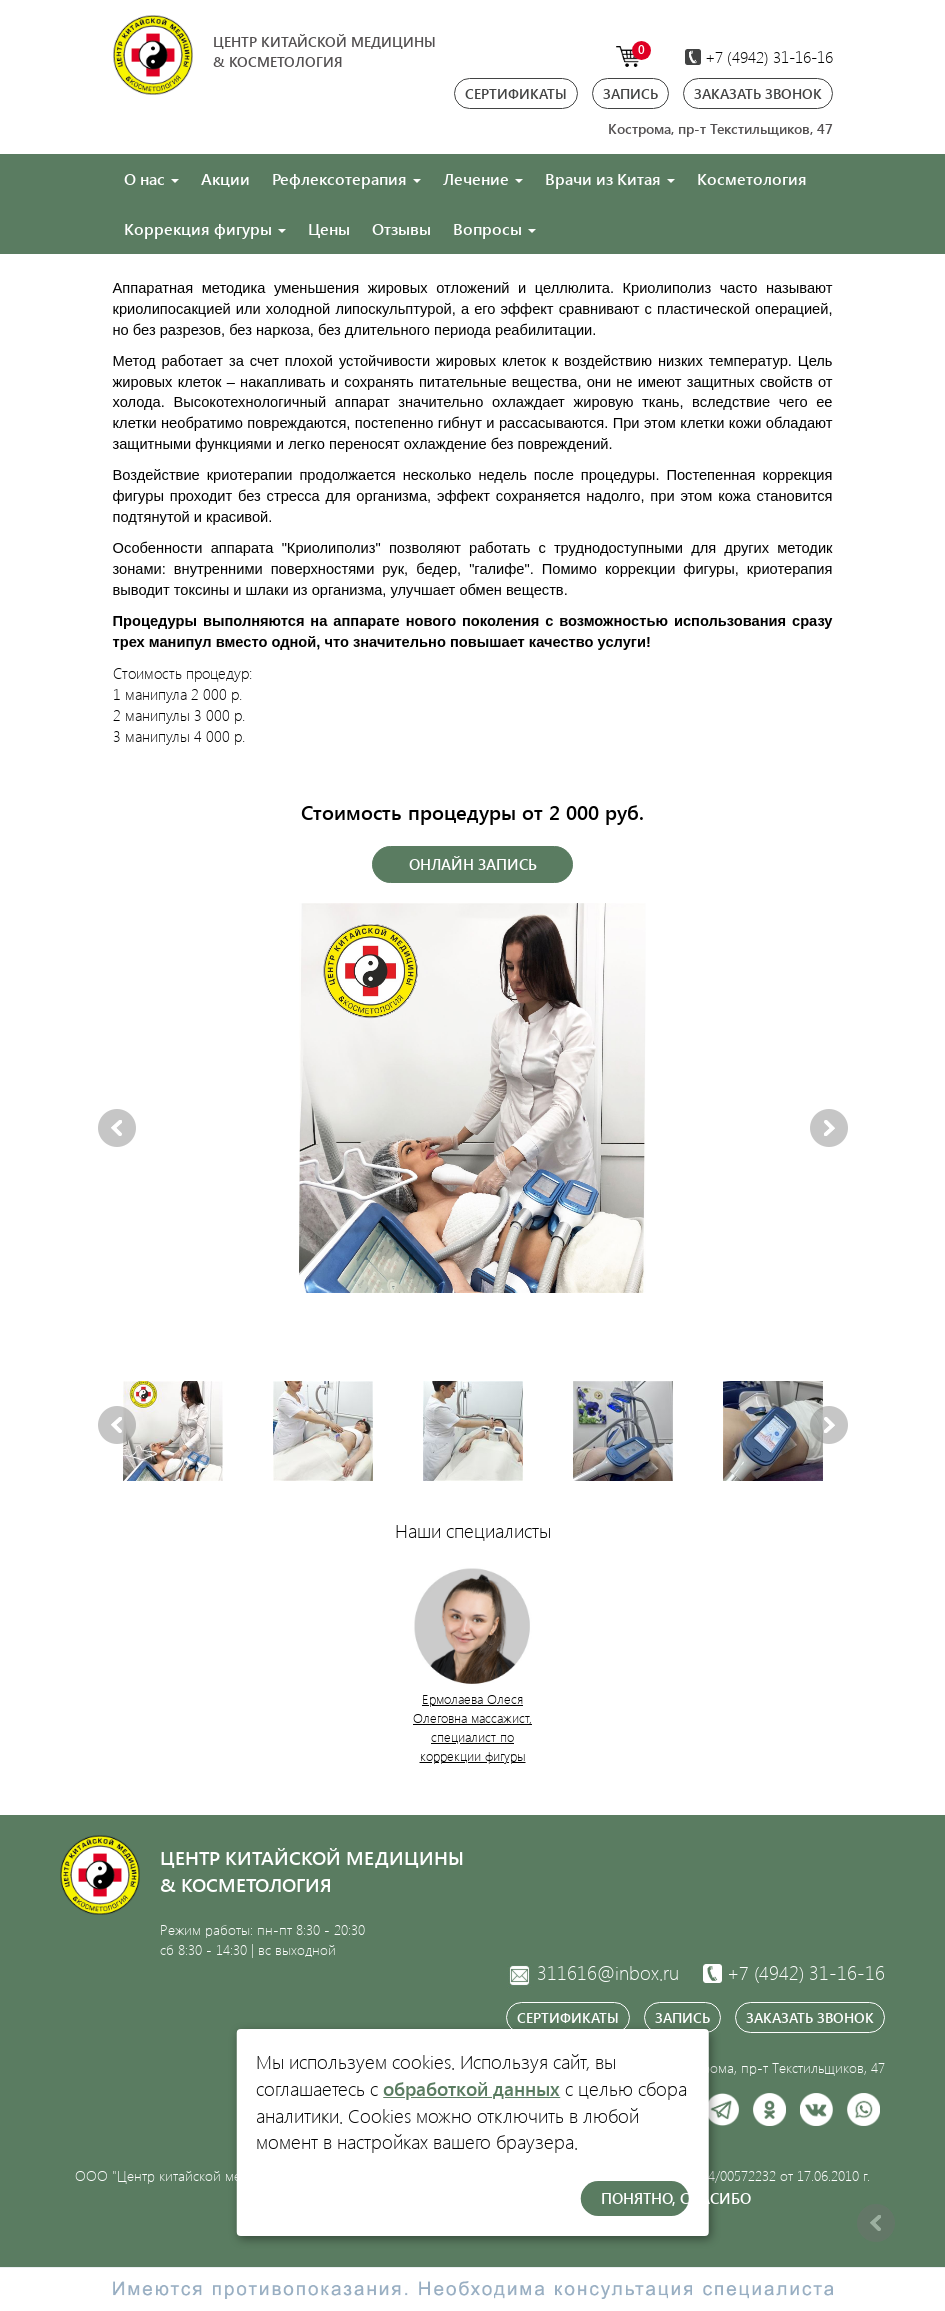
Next (829, 1129)
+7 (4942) (759, 56)
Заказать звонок (758, 93)
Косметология (752, 178)
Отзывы (401, 228)
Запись (630, 93)
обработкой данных (471, 2088)
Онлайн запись (473, 864)
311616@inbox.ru (593, 1972)
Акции (225, 178)
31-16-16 (794, 1972)
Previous (117, 1129)
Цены (329, 228)
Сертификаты (516, 93)
